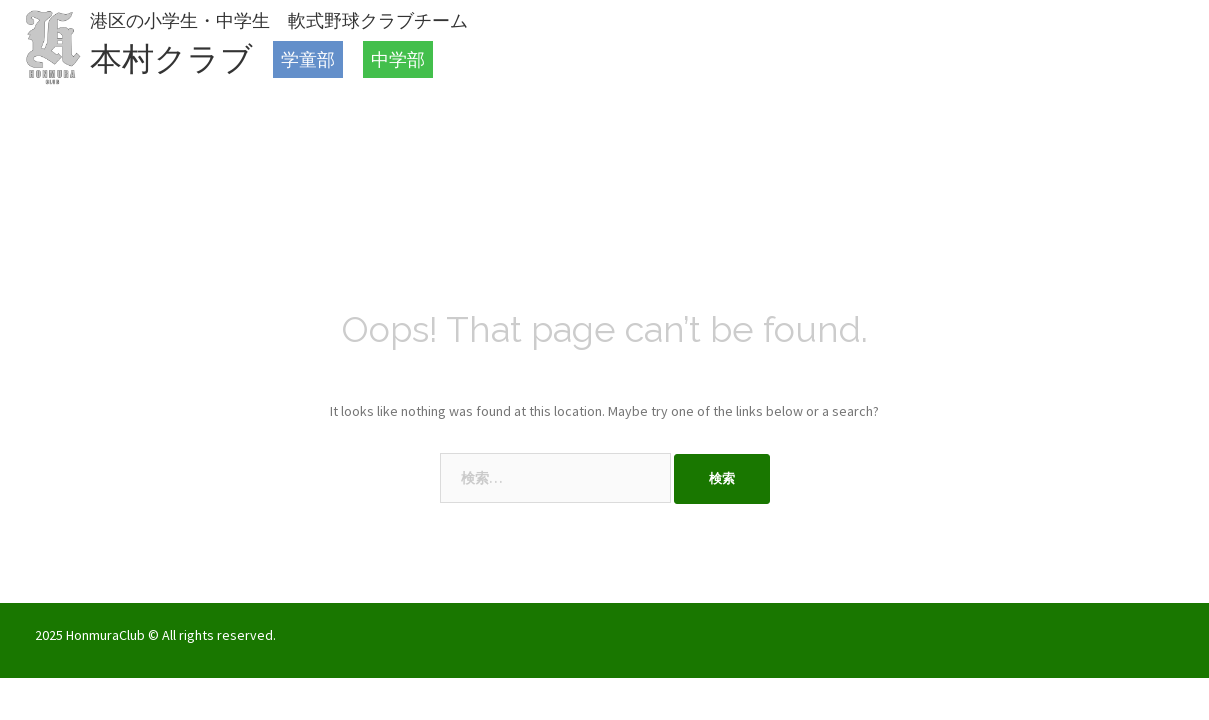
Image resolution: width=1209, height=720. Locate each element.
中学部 (398, 59)
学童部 (308, 59)
